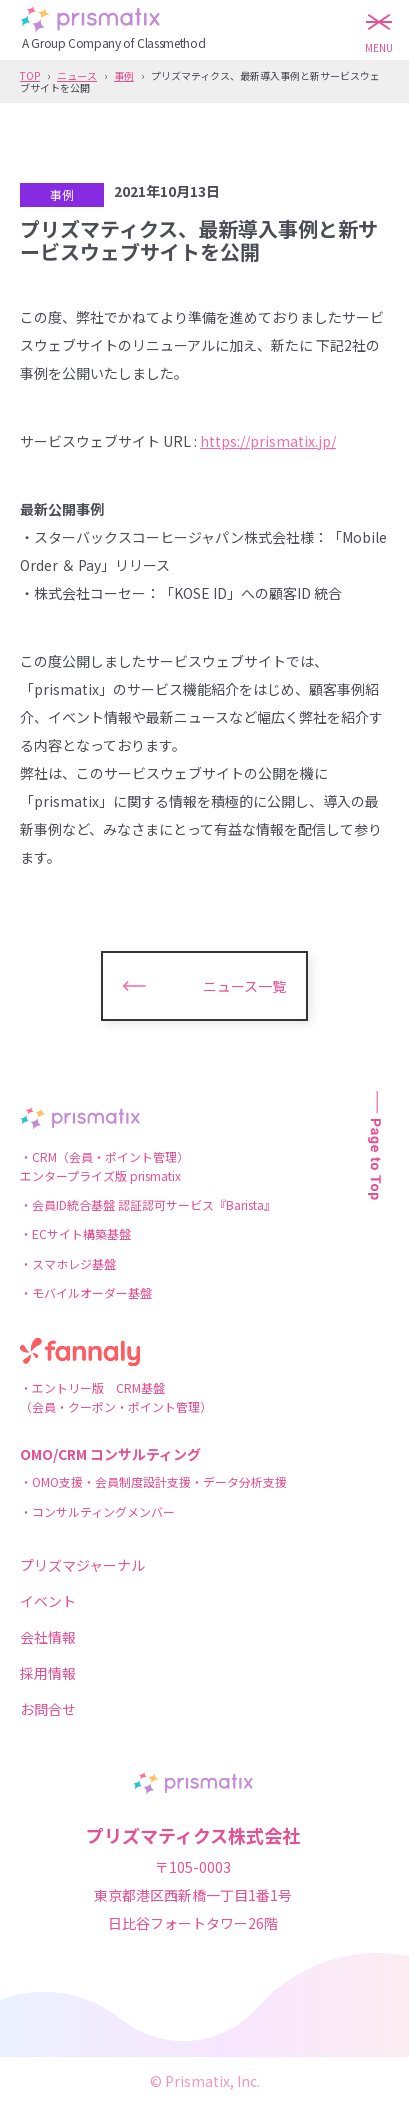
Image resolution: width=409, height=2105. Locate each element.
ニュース (77, 75)
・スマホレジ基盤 (68, 1263)
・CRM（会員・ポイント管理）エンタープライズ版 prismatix (104, 1166)
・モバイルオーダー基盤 (86, 1292)
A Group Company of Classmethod (113, 42)
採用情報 (48, 1673)
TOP (30, 75)
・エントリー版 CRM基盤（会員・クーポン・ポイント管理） (116, 1397)
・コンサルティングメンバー (97, 1511)
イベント (48, 1601)
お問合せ (48, 1709)
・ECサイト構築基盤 (75, 1233)
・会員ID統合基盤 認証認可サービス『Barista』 (148, 1204)
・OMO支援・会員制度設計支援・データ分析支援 (153, 1481)
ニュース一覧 (244, 986)
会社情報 (48, 1637)
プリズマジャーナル (82, 1565)
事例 (124, 75)
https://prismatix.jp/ (268, 441)
